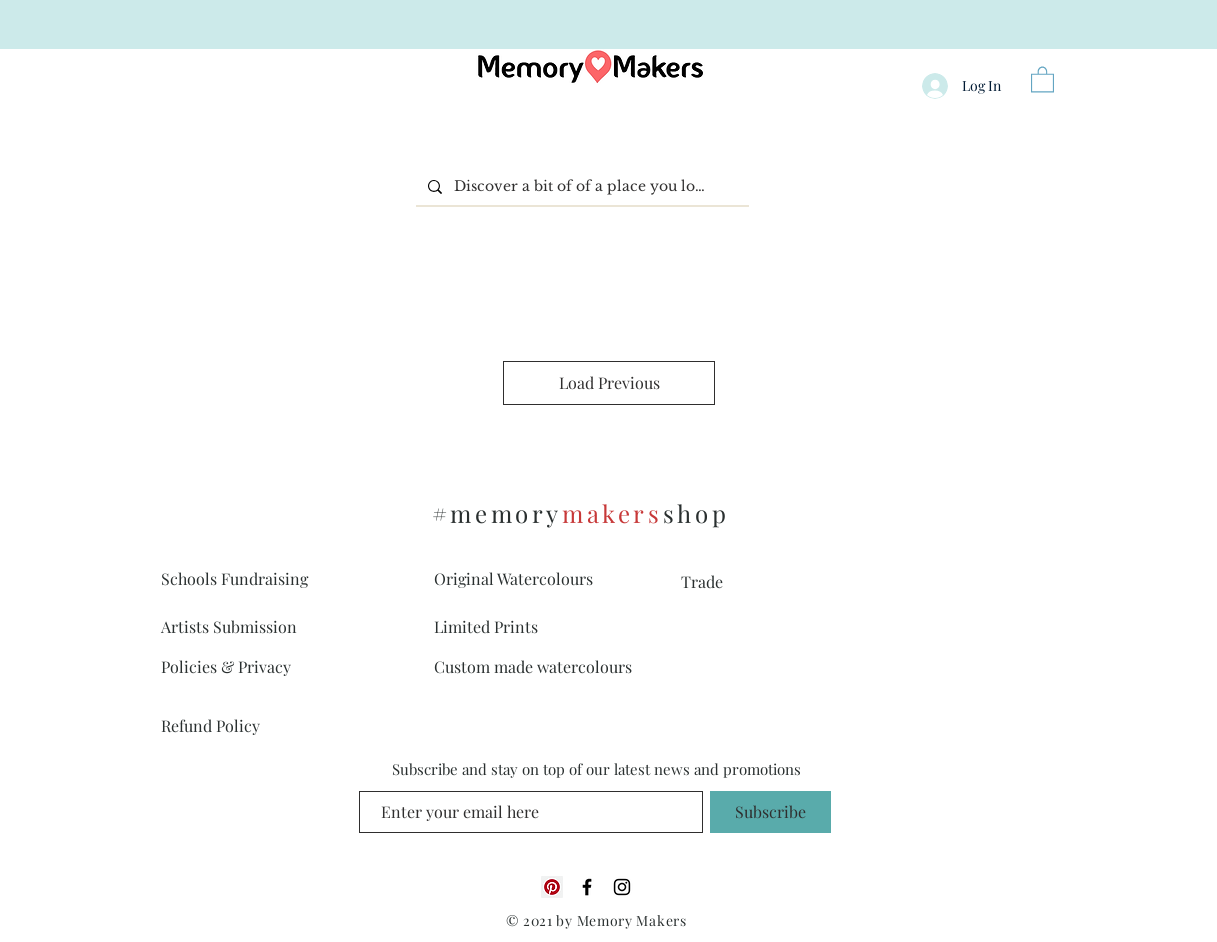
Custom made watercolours (533, 666)
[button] (1042, 78)
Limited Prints (486, 626)
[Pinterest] (552, 887)
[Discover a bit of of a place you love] (580, 186)
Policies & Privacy (226, 666)
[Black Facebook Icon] (587, 887)
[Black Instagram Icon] (622, 887)
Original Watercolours (513, 578)
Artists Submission (229, 626)
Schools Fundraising (234, 578)
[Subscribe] (770, 812)
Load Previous (609, 382)
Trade (702, 581)
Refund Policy (210, 725)
